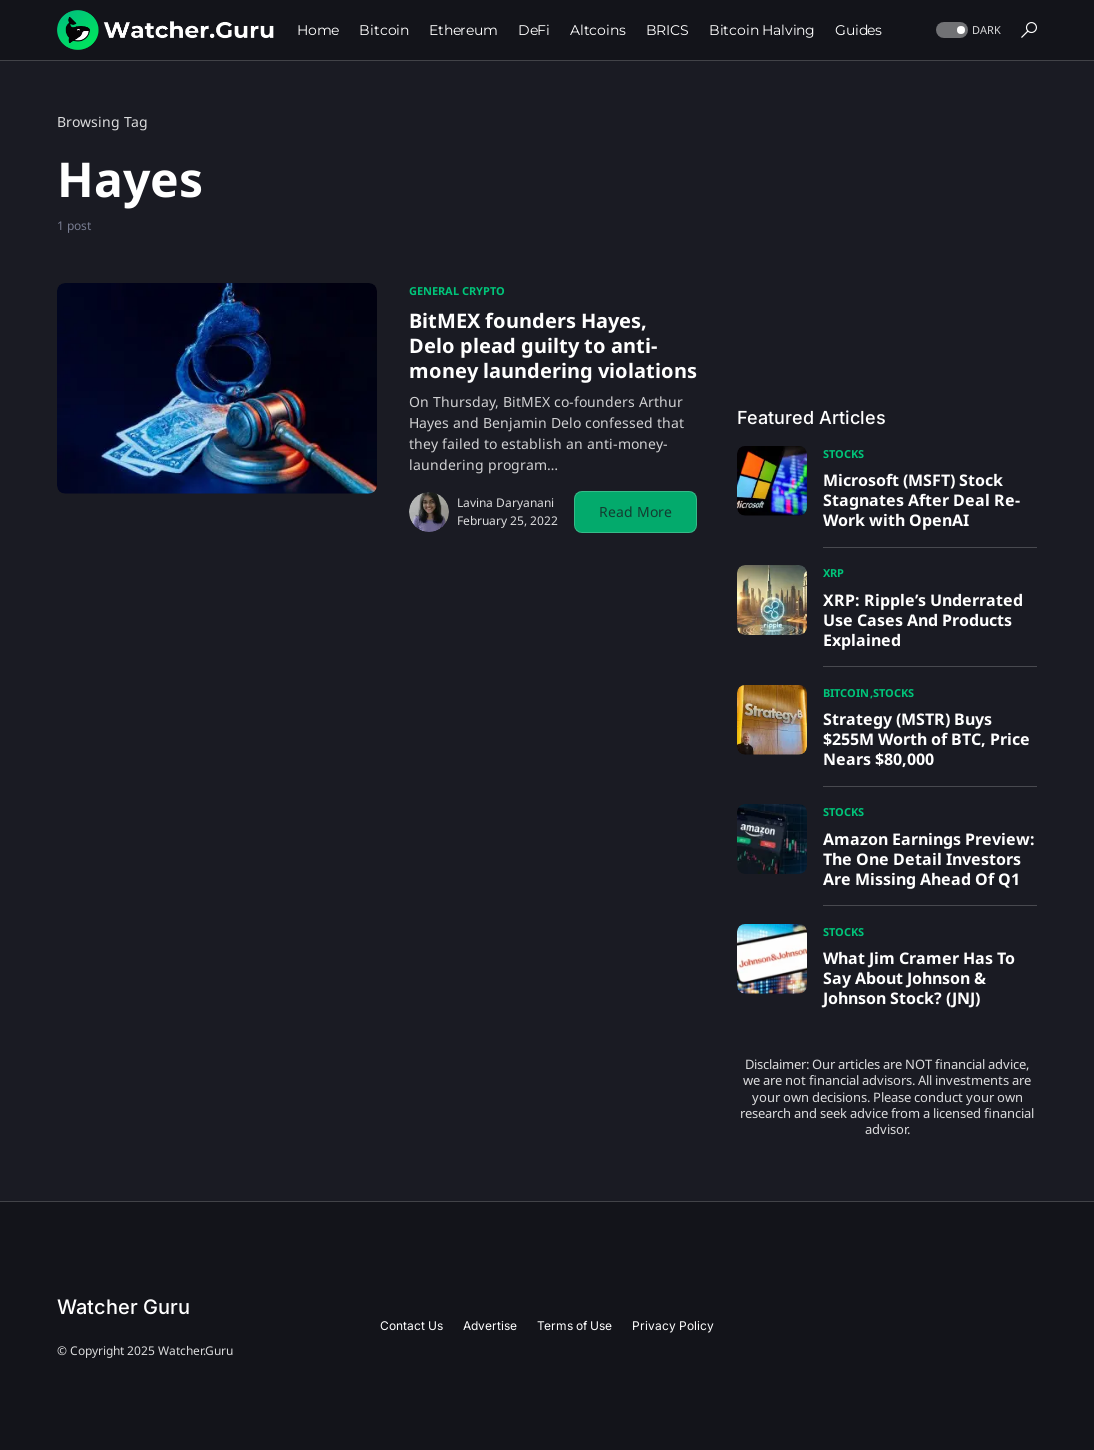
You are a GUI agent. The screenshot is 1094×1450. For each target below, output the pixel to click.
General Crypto (457, 290)
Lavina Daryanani (505, 502)
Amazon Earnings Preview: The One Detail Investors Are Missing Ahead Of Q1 (929, 859)
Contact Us (411, 1325)
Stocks (843, 453)
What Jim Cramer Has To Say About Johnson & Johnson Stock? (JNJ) (919, 978)
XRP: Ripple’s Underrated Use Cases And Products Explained (923, 620)
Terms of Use (574, 1325)
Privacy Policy (673, 1325)
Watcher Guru (123, 1307)
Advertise (490, 1325)
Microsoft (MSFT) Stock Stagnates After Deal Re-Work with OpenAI (921, 500)
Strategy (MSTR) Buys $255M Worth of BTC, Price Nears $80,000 (926, 739)
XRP (833, 572)
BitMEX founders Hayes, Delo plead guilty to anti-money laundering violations (553, 345)
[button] (966, 30)
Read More (635, 511)
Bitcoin (846, 692)
